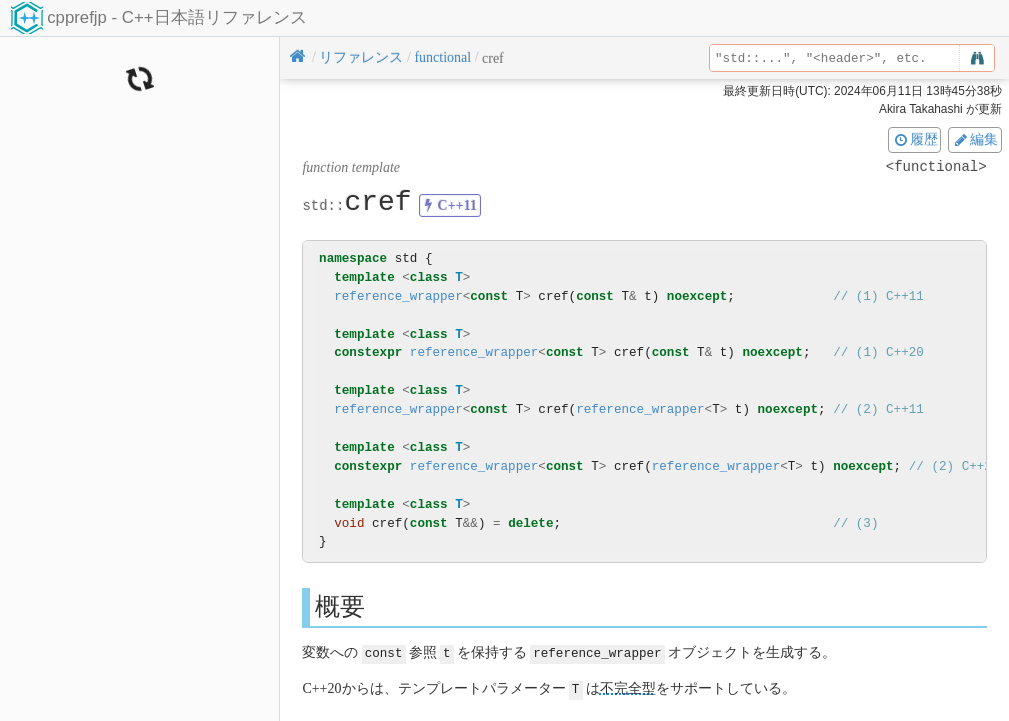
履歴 (915, 139)
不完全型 (628, 687)
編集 (975, 139)
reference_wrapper (398, 296)
